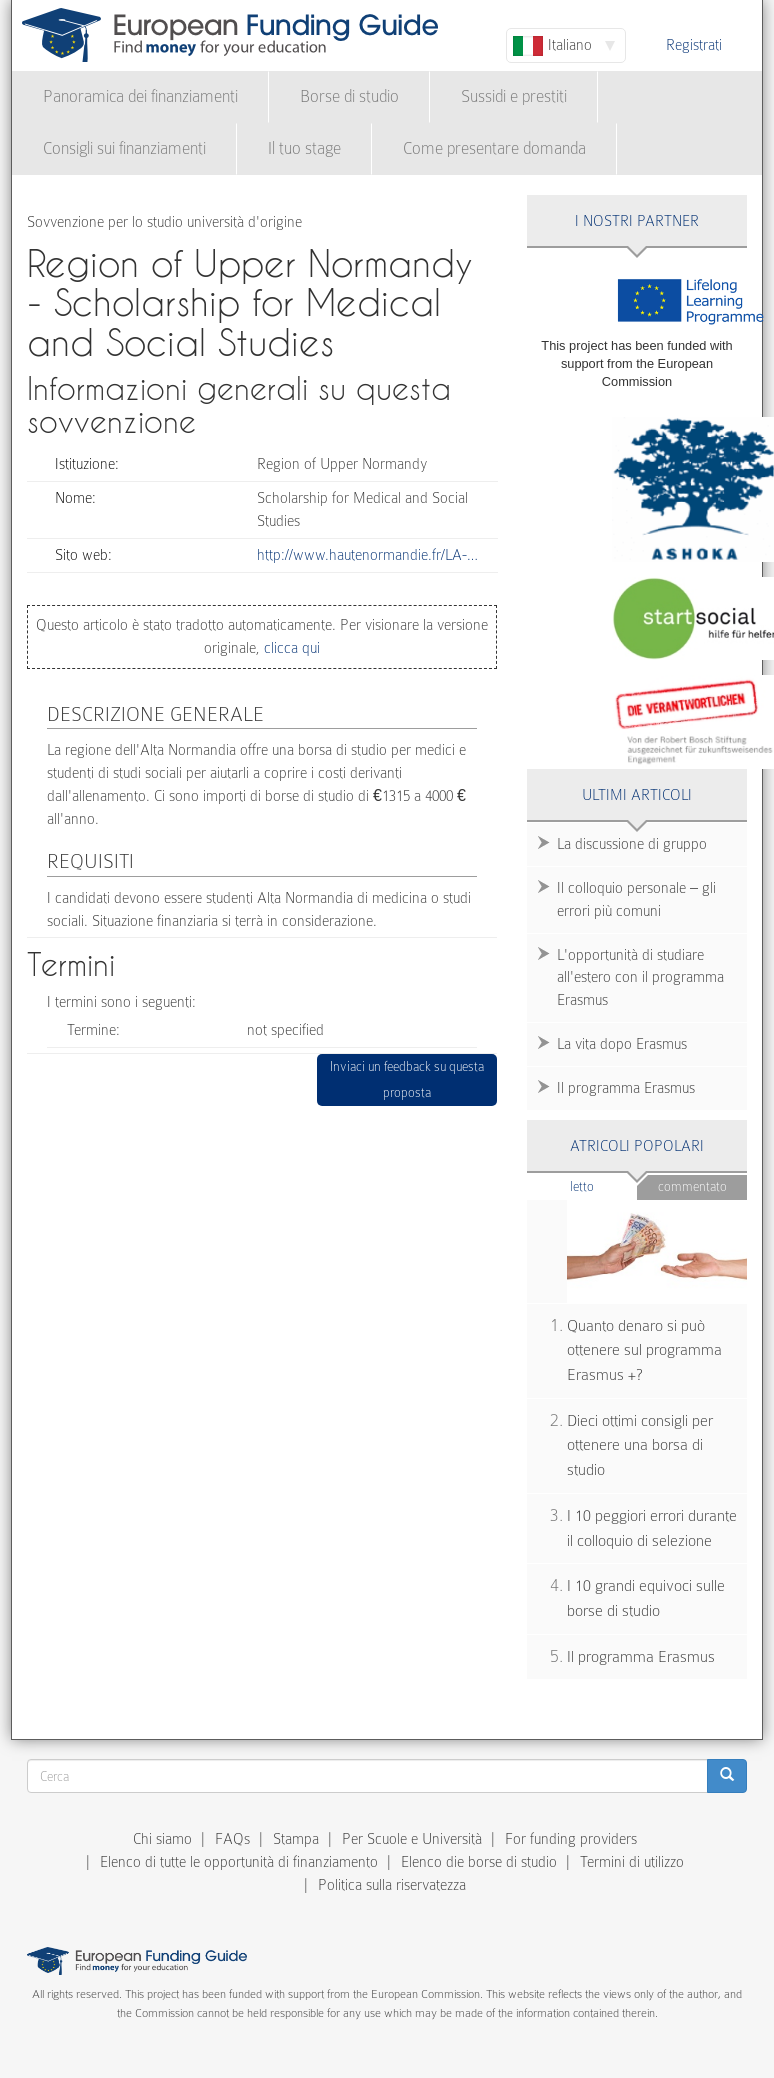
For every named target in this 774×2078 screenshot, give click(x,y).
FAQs (232, 1839)
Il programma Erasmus (626, 1088)
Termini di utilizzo (632, 1862)
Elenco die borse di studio (479, 1862)
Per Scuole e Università (412, 1839)
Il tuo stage (304, 148)
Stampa (296, 1839)
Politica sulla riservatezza (392, 1885)
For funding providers (571, 1839)
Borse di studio (349, 96)
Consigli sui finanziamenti (124, 148)
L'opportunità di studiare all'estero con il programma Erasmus (640, 978)
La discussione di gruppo (632, 844)
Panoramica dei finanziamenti (140, 96)
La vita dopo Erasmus (622, 1044)
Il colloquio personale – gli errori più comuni (636, 899)
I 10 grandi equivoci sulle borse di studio (646, 1598)
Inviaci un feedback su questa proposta (407, 1079)
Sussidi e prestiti (514, 96)
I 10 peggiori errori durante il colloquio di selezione (652, 1528)
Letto (603, 1185)
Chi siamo (162, 1839)
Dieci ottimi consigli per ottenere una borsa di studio (640, 1445)
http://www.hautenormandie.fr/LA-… (367, 555)
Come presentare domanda (494, 148)
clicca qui (290, 648)
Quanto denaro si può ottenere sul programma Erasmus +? (644, 1350)
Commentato (692, 1186)
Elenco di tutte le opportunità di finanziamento (239, 1862)
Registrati (694, 45)
